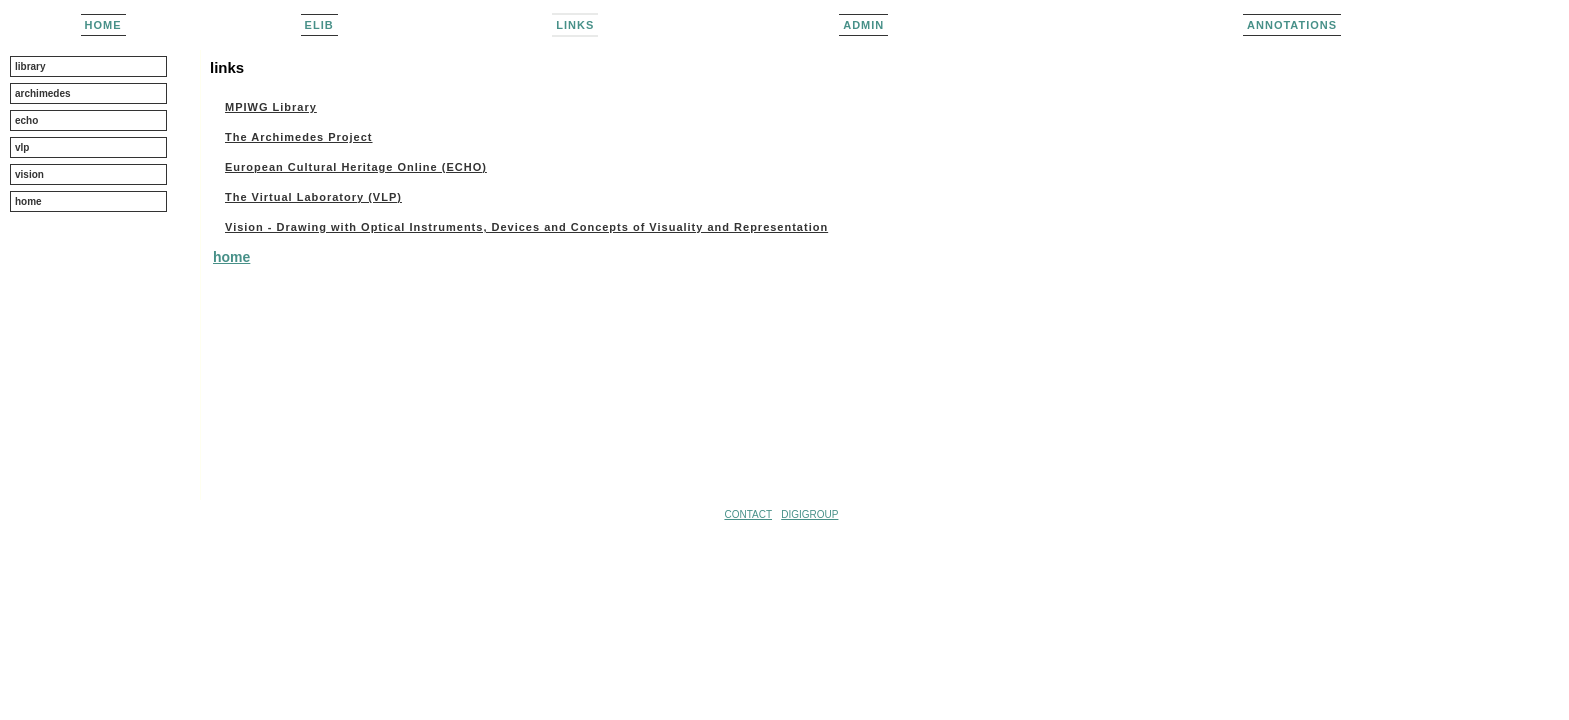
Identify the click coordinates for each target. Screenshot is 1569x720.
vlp (22, 147)
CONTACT (748, 514)
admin (863, 25)
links (575, 25)
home (103, 25)
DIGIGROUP (809, 514)
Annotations (1292, 25)
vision (29, 174)
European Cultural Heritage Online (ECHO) (356, 167)
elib (319, 25)
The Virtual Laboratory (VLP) (313, 197)
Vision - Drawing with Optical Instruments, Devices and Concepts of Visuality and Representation (526, 227)
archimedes (43, 93)
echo (26, 120)
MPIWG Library (271, 107)
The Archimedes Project (299, 137)
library (30, 66)
